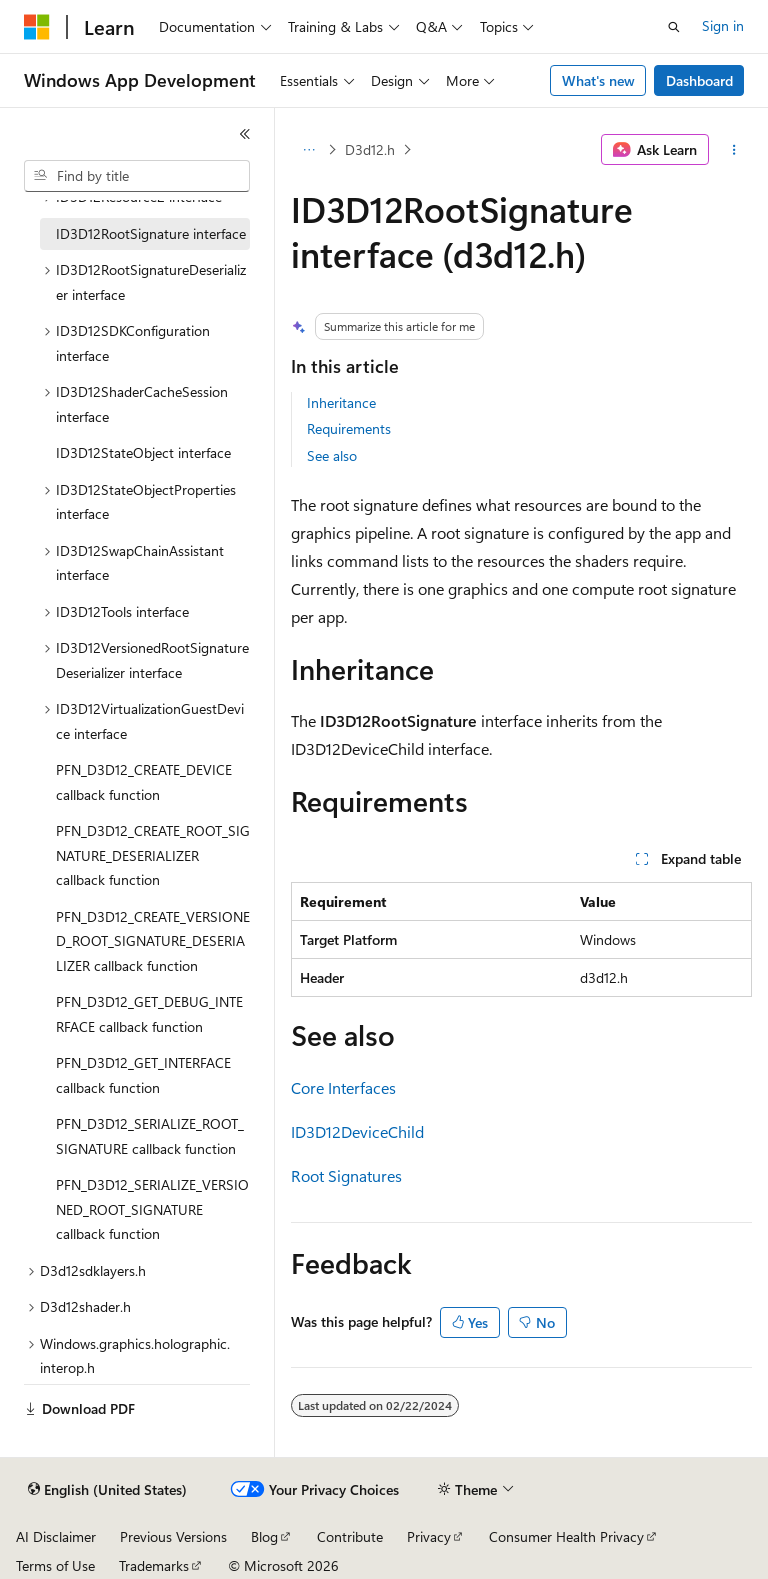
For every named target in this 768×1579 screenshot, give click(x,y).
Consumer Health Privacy (566, 1536)
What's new (598, 80)
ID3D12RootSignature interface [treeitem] (151, 233)
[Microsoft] (37, 27)
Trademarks (154, 1565)
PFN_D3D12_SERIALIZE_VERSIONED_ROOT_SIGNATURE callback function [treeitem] (152, 1209)
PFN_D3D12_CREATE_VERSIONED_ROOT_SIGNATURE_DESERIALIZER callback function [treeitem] (153, 941)
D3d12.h (370, 149)
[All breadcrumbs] (308, 150)
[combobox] (137, 176)
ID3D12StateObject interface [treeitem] (143, 452)
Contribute (350, 1536)
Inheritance (341, 402)
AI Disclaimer (56, 1536)
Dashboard (699, 80)
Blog (264, 1536)
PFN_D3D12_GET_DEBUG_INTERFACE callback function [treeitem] (149, 1014)
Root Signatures (346, 1175)
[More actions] (734, 150)
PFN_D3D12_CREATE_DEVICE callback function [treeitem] (144, 782)
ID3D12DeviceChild (357, 1131)
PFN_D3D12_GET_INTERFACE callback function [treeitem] (143, 1075)
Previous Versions (173, 1536)
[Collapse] (245, 134)
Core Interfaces (343, 1087)
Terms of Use (55, 1565)
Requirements (349, 428)
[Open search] (674, 27)
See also (332, 455)
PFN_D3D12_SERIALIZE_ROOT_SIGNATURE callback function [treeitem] (150, 1136)
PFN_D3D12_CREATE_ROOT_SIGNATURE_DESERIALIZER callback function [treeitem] (153, 855)
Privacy (429, 1536)
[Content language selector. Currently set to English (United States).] (107, 1490)
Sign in (723, 25)
